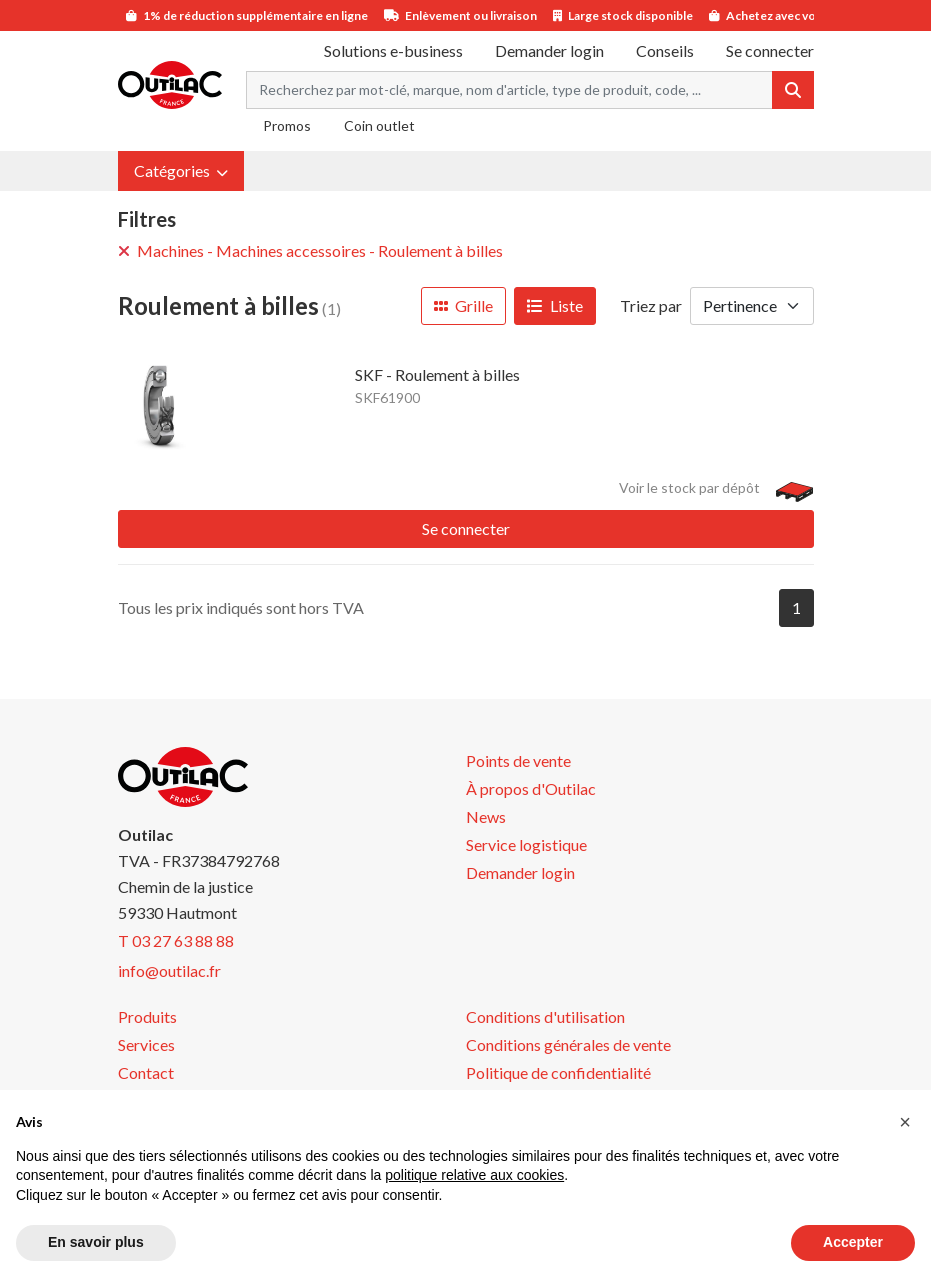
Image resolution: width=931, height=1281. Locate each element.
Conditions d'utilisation (545, 1016)
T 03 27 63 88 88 (176, 940)
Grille (463, 305)
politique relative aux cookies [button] (474, 1175)
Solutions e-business (393, 50)
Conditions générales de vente (568, 1044)
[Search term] (509, 90)
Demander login (549, 50)
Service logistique (526, 844)
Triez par (651, 305)
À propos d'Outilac (531, 788)
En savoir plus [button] (96, 1242)
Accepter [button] (853, 1242)
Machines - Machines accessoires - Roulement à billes (310, 250)
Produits (147, 1016)
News (486, 816)
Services (146, 1044)
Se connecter (466, 528)
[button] (181, 171)
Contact (146, 1072)
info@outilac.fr (169, 970)
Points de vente (518, 760)
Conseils (665, 50)
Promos (287, 125)
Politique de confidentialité (558, 1072)
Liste (555, 305)
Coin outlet (379, 125)
